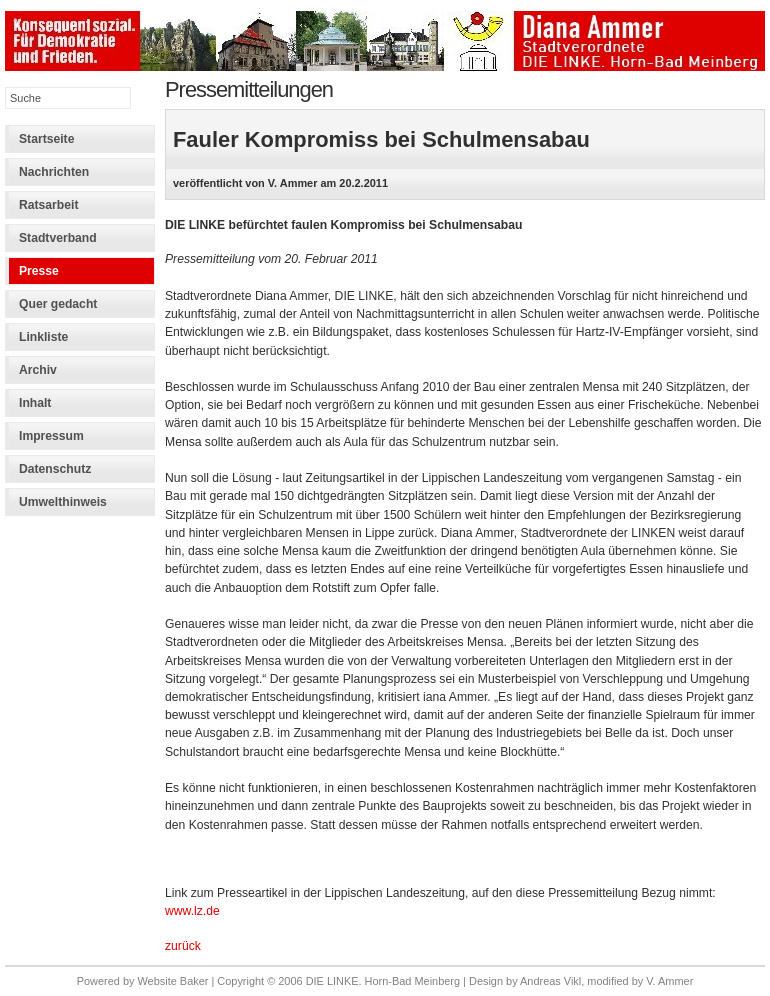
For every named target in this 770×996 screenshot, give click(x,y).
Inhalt (35, 403)
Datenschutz (55, 469)
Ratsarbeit (48, 205)
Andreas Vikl (550, 981)
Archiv (38, 370)
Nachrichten (54, 172)
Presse (39, 271)
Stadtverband (58, 238)
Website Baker (172, 981)
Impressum (51, 436)
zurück (183, 946)
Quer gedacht (58, 304)
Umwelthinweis (63, 502)
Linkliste (43, 337)
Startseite (46, 139)
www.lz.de (192, 911)
